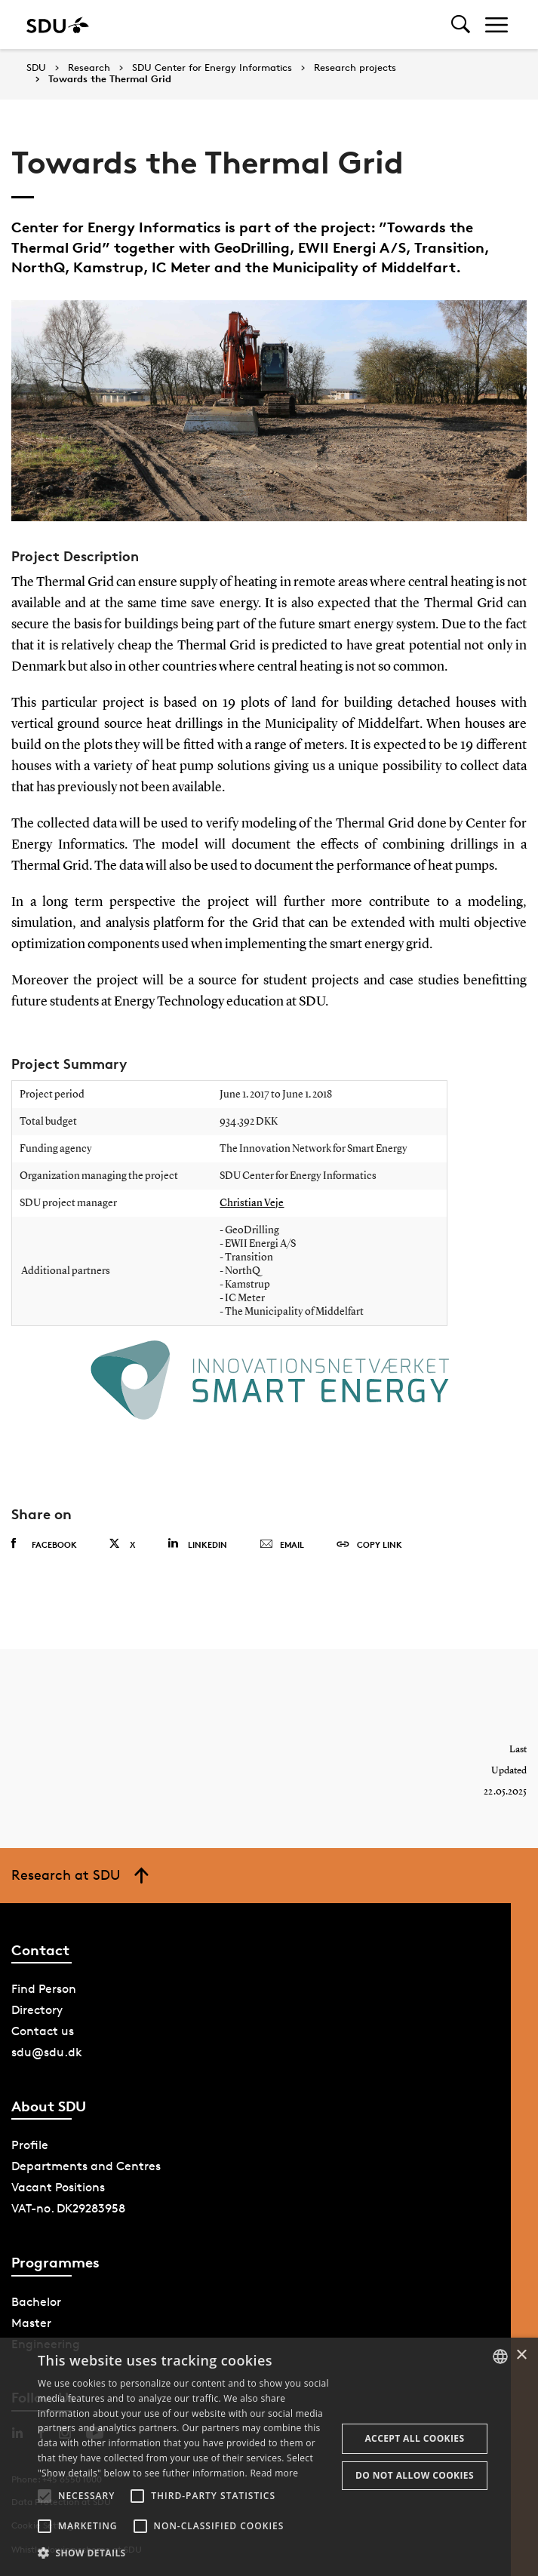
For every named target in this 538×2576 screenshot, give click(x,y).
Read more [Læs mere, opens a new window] (274, 2473)
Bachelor (36, 2302)
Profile (29, 2145)
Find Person (43, 1989)
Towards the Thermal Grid (109, 79)
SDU (36, 67)
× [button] (521, 2355)
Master (31, 2323)
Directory (37, 2010)
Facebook (44, 1544)
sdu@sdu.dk (46, 2052)
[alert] (269, 2457)
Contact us (42, 2031)
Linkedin (197, 1543)
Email (282, 1545)
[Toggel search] (460, 24)
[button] (44, 2496)
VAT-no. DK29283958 (68, 2208)
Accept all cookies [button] (414, 2438)
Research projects (355, 68)
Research (89, 68)
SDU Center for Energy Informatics (212, 68)
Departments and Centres (86, 2166)
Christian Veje (252, 1203)
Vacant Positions (58, 2187)
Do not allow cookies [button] (414, 2475)
